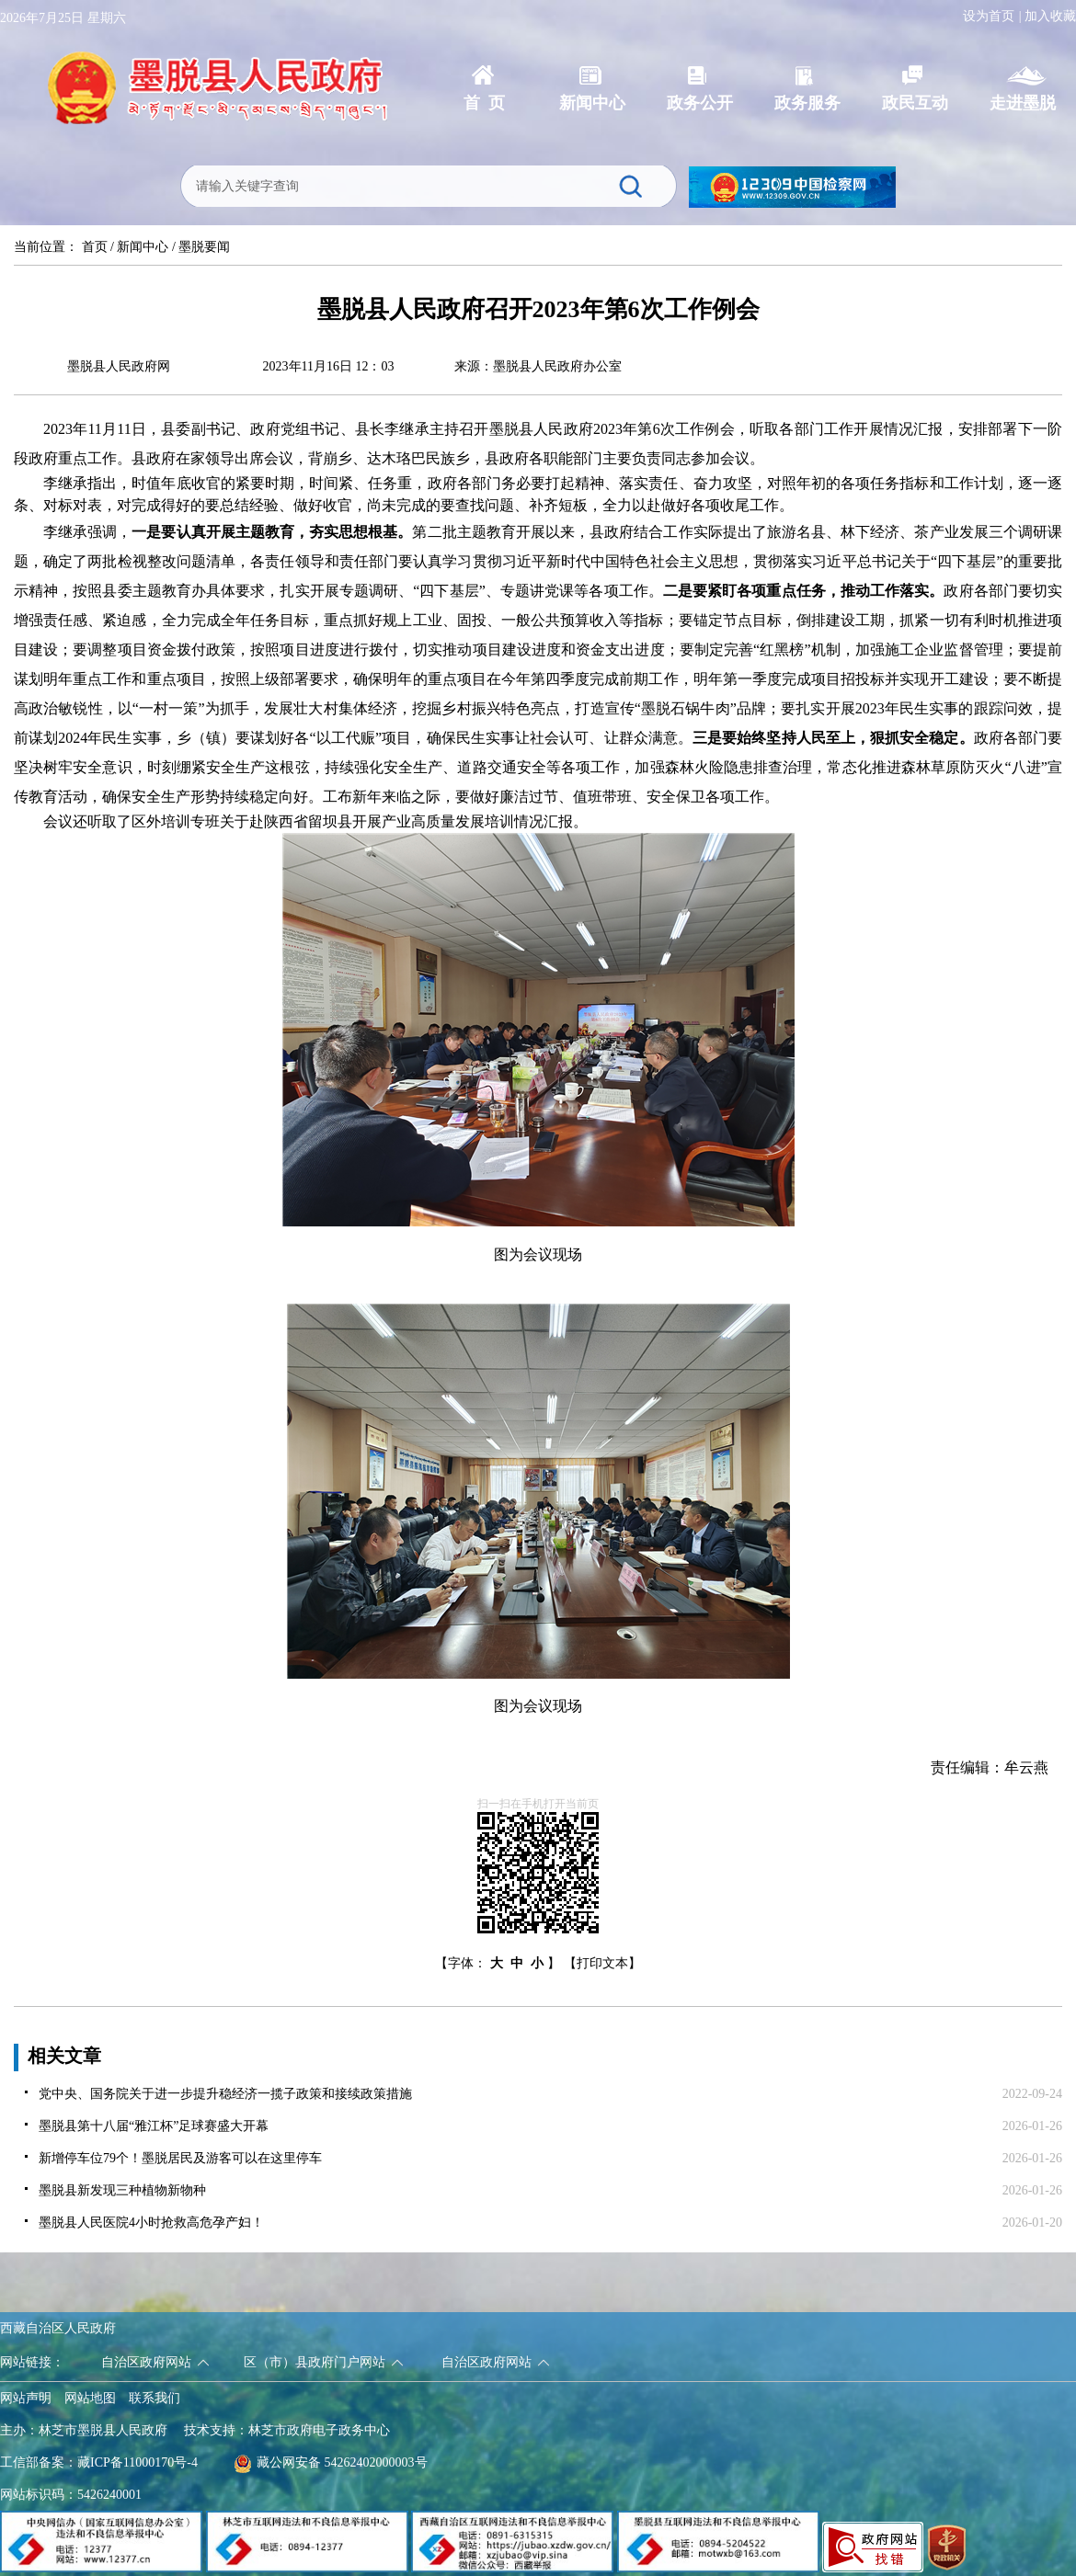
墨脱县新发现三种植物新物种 (122, 2190)
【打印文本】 (602, 1963)
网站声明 (26, 2398)
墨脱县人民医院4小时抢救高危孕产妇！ (151, 2222)
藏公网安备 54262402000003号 (331, 2462)
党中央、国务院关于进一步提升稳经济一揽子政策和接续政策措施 (225, 2094)
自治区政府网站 (146, 2362)
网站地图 (90, 2398)
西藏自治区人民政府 (58, 2328)
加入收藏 (1050, 16)
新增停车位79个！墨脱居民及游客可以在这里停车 (180, 2158)
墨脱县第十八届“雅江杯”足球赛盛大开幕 (154, 2126)
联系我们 (154, 2398)
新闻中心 (142, 247)
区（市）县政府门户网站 (314, 2362)
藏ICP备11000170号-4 (137, 2462)
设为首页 (988, 16)
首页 (95, 247)
